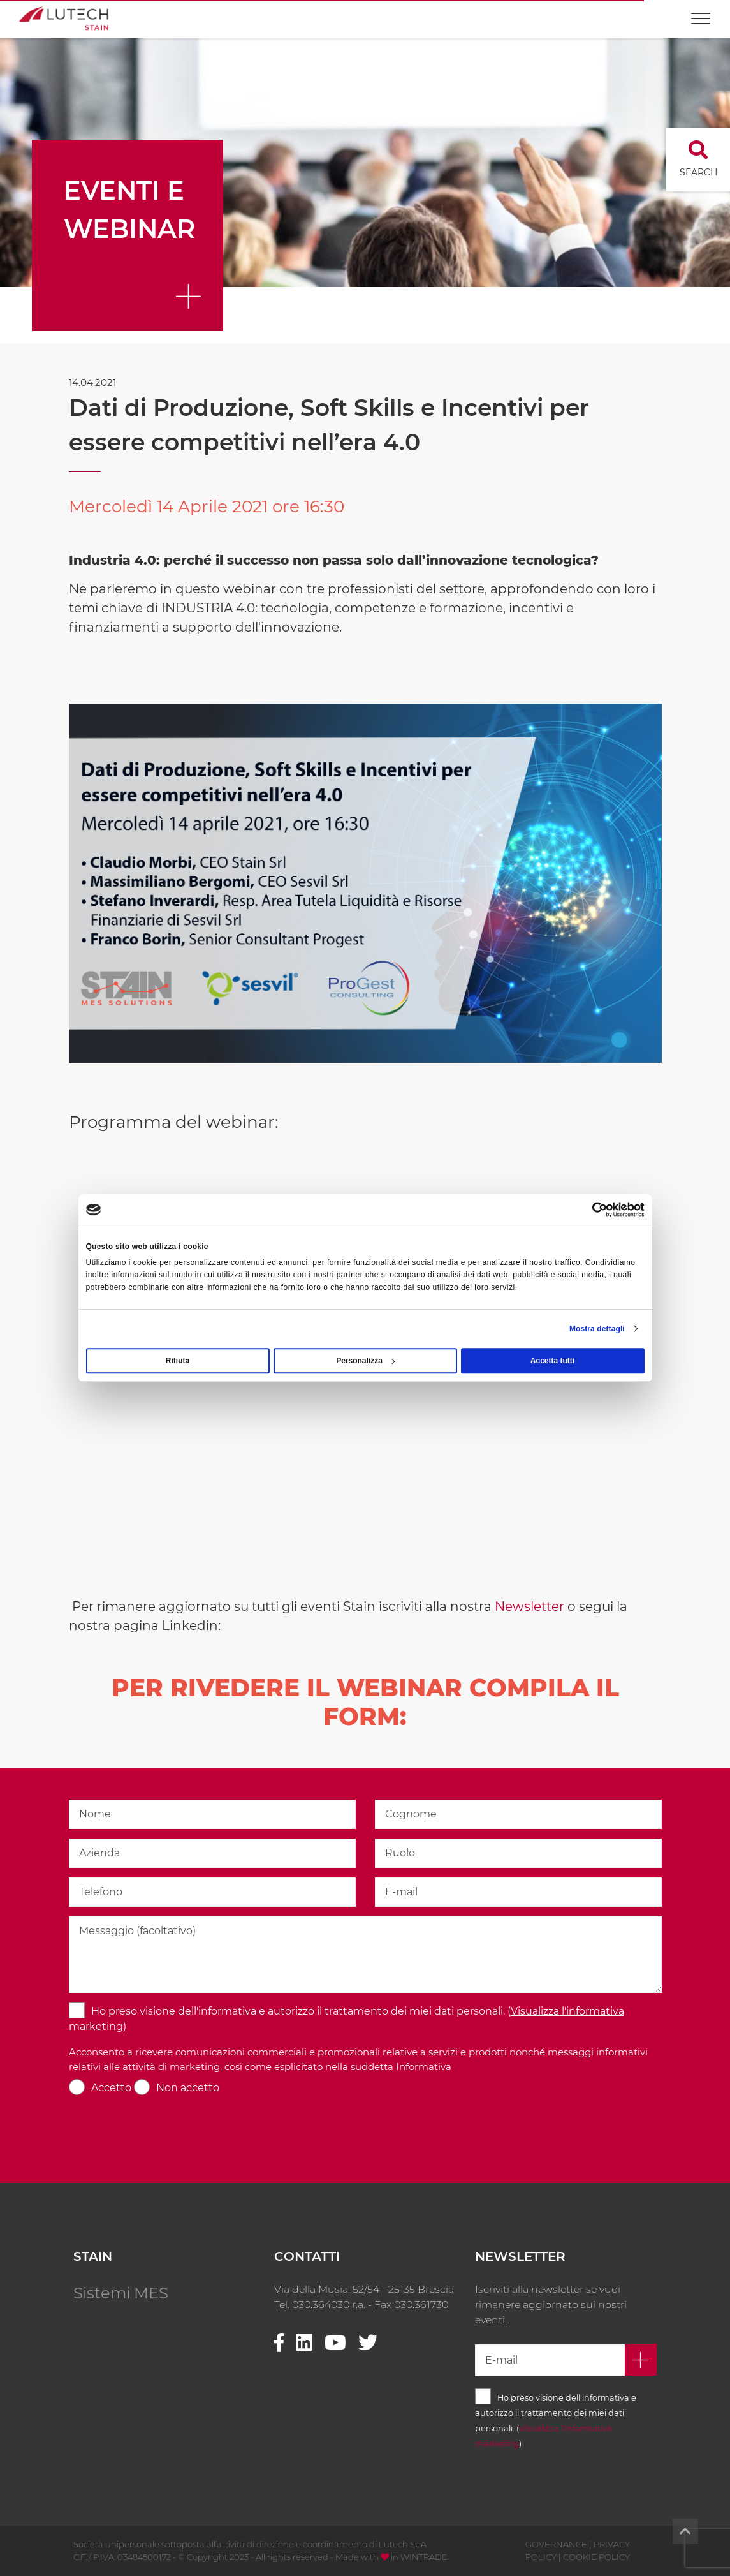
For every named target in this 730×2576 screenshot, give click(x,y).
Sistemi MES (120, 2293)
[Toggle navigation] (700, 12)
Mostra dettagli (597, 1328)
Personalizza (365, 1360)
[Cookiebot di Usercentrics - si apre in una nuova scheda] (589, 1209)
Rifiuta (177, 1360)
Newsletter (529, 1606)
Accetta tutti (552, 1360)
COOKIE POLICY (596, 2557)
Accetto (111, 2088)
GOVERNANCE (556, 2544)
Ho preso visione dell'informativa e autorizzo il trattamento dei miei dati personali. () (346, 2018)
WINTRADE (424, 2557)
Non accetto (187, 2088)
